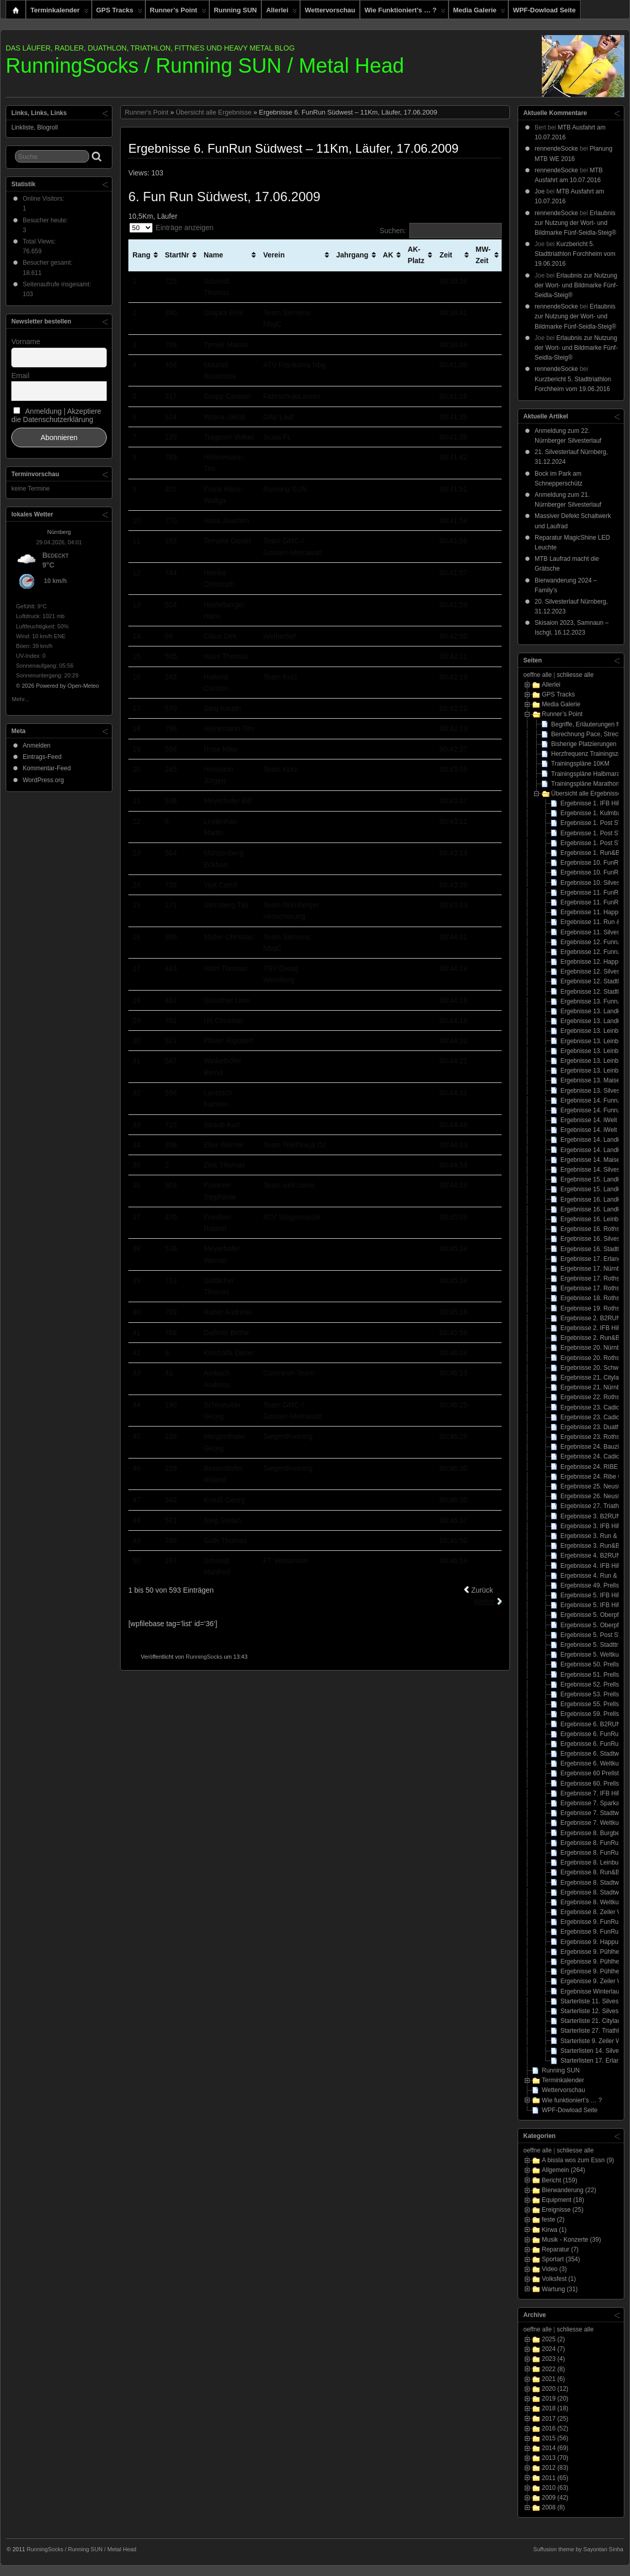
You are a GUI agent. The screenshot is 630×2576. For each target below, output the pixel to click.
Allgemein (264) (563, 2170)
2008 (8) (553, 2507)
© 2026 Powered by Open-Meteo (57, 686)
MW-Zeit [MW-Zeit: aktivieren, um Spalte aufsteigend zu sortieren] (483, 255)
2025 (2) (553, 2339)
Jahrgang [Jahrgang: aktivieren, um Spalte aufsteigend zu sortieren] (352, 255)
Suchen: (440, 230)
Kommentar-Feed (47, 768)
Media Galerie (479, 12)
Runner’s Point (178, 12)
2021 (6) (553, 2379)
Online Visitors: (44, 198)
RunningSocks (204, 1657)
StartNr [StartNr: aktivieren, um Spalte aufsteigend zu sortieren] (177, 255)
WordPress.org (43, 780)
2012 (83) (555, 2467)
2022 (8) (553, 2369)
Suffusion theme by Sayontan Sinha (578, 2549)
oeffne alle (537, 674)
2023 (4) (553, 2358)
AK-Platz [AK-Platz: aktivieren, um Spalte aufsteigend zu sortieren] (416, 255)
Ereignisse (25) (563, 2209)
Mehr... (20, 698)
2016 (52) (555, 2428)
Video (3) (554, 2269)
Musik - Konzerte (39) (571, 2239)
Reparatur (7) (560, 2249)
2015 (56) (555, 2438)
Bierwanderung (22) (569, 2190)
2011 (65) (555, 2478)
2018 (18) (555, 2408)
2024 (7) (553, 2349)
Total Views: (40, 241)
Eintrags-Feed (42, 756)
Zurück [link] (482, 1590)
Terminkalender (59, 12)
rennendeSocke (556, 148)
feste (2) (553, 2219)
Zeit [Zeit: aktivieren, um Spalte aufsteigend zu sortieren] (445, 255)
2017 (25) (555, 2418)
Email (20, 375)
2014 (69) (555, 2448)
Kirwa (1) (554, 2229)
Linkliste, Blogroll (34, 127)
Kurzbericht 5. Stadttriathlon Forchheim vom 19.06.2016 (575, 253)
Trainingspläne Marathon (585, 783)
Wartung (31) (560, 2289)
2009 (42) (555, 2497)
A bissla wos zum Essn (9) (578, 2160)
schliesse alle (575, 674)
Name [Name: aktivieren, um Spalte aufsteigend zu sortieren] (213, 255)
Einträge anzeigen (171, 228)
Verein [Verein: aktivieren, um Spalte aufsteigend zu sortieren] (274, 255)
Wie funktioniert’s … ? (404, 12)
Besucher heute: (46, 220)
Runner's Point (147, 112)
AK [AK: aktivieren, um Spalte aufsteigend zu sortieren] (388, 255)
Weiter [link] (484, 1601)
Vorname (25, 341)
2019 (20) (555, 2398)
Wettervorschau (330, 10)
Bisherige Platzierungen (584, 744)
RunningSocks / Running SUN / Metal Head (205, 65)
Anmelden (37, 745)
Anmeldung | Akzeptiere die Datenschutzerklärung (56, 415)
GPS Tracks (119, 12)
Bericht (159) (559, 2180)
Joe (539, 191)
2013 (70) (555, 2457)
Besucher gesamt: (48, 262)
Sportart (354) (561, 2259)
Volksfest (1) (559, 2278)
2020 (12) (555, 2388)
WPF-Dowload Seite (544, 10)
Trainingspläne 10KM (580, 763)
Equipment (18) (563, 2200)
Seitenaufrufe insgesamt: (58, 284)
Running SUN (235, 10)
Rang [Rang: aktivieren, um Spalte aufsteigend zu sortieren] (141, 255)
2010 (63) (555, 2487)
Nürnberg (59, 532)
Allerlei (281, 12)
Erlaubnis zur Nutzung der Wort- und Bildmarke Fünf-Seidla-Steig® (575, 222)
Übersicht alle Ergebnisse (214, 112)
